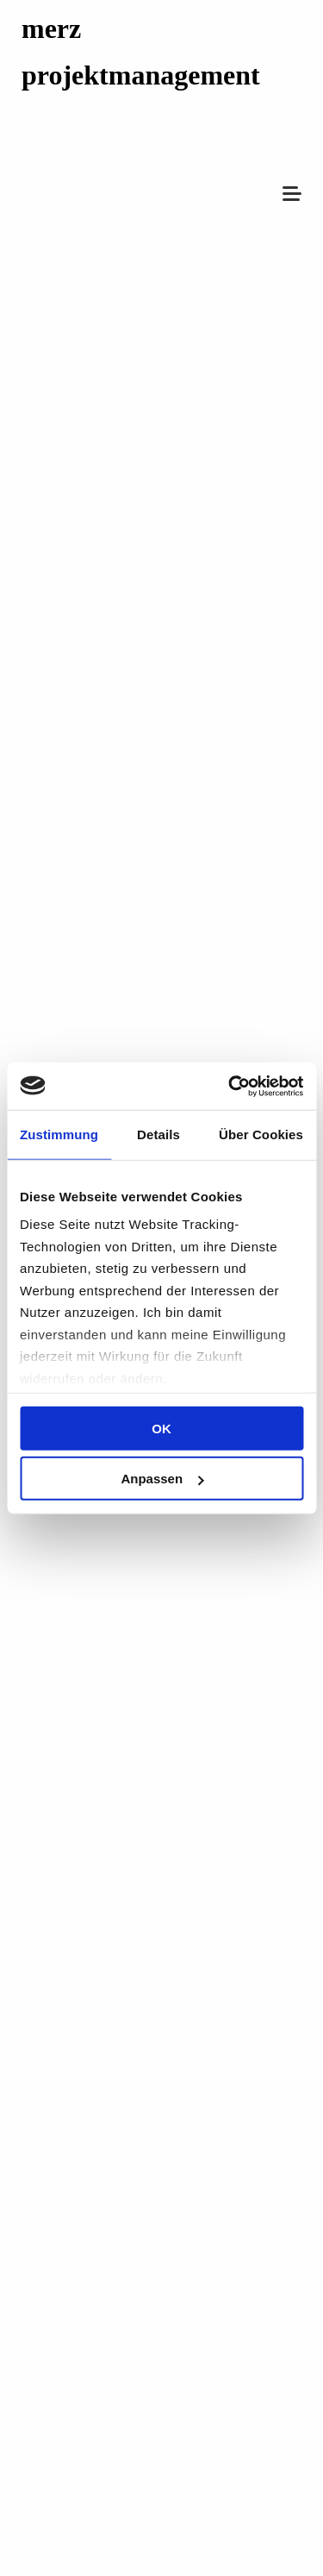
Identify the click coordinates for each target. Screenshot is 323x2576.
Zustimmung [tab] (59, 1134)
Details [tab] (158, 1134)
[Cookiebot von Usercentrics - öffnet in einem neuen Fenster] (230, 1086)
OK (161, 1427)
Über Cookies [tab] (261, 1134)
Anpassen (162, 1478)
